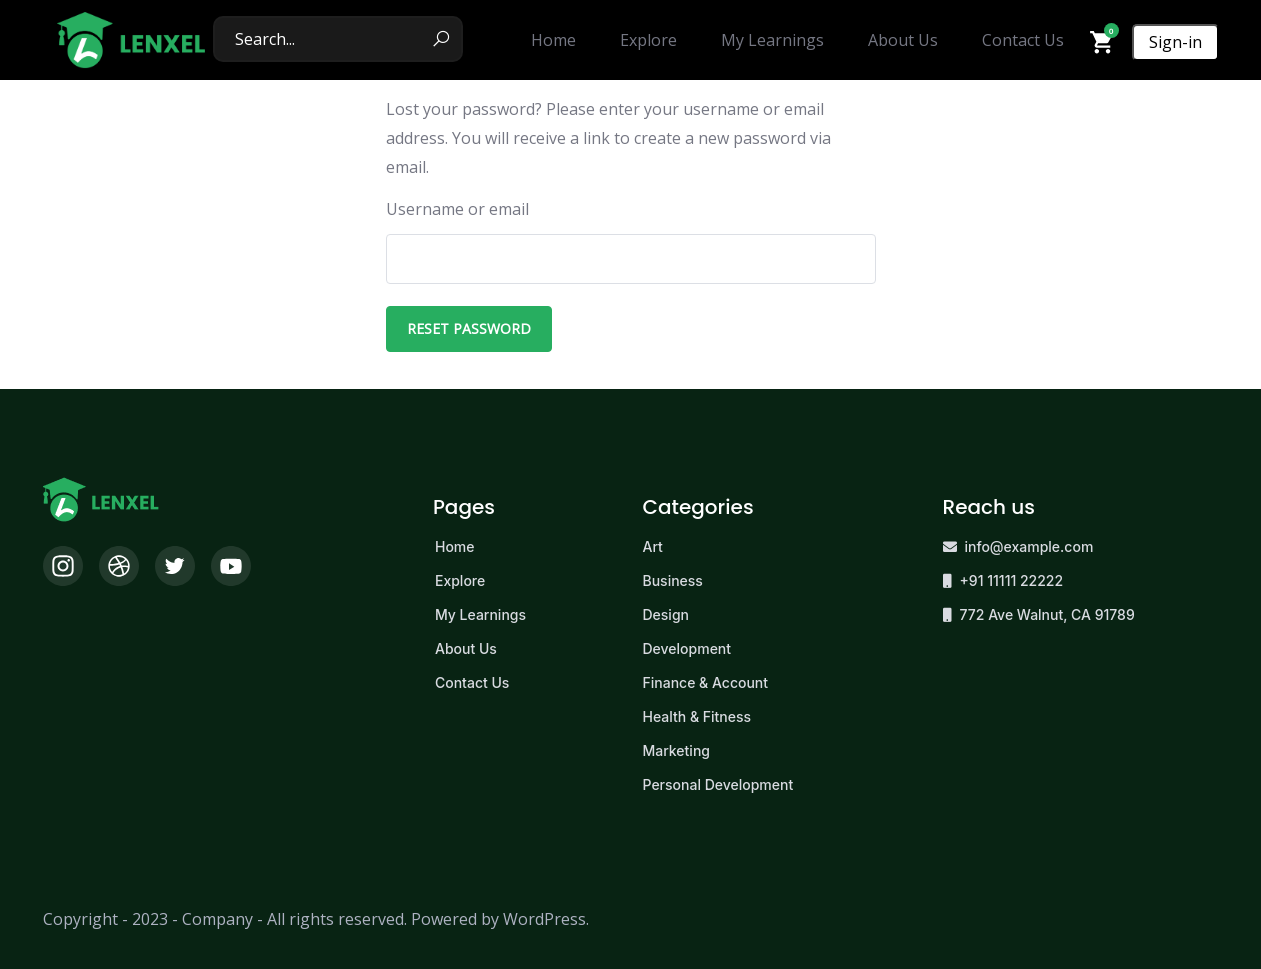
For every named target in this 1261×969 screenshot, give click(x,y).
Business (673, 580)
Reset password (469, 328)
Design (666, 614)
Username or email (457, 209)
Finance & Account (706, 682)
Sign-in (1175, 42)
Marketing (676, 750)
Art (653, 546)
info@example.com (1029, 546)
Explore (460, 580)
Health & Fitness (697, 716)
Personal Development (718, 784)
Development (687, 648)
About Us (466, 648)
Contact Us (472, 682)
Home (455, 546)
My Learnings (480, 614)
